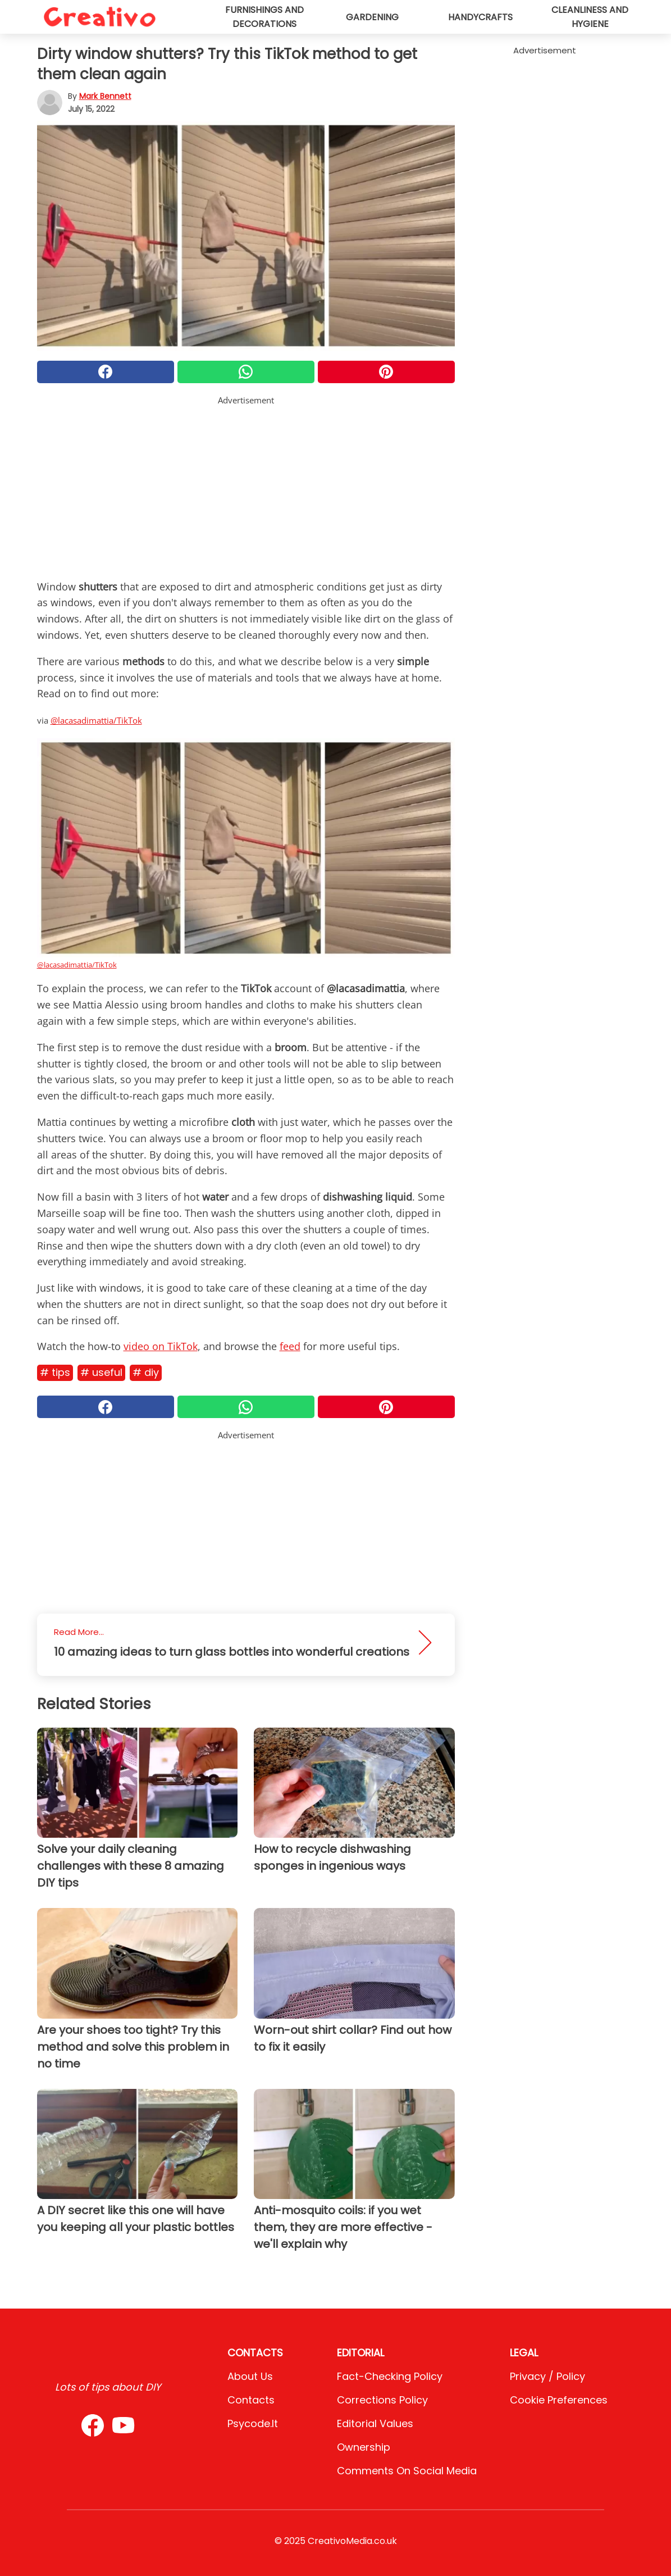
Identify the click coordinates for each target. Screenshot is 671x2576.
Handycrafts (480, 17)
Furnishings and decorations (264, 16)
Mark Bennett (105, 96)
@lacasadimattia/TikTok (96, 720)
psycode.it (252, 2423)
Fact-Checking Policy (389, 2376)
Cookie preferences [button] (559, 2400)
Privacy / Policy (547, 2376)
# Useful (101, 1372)
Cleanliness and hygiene (589, 16)
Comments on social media (407, 2471)
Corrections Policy (382, 2400)
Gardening (372, 17)
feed (290, 1346)
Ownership (363, 2447)
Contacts (251, 2400)
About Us (250, 2376)
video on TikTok (161, 1346)
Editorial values (375, 2423)
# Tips (55, 1372)
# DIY (146, 1372)
